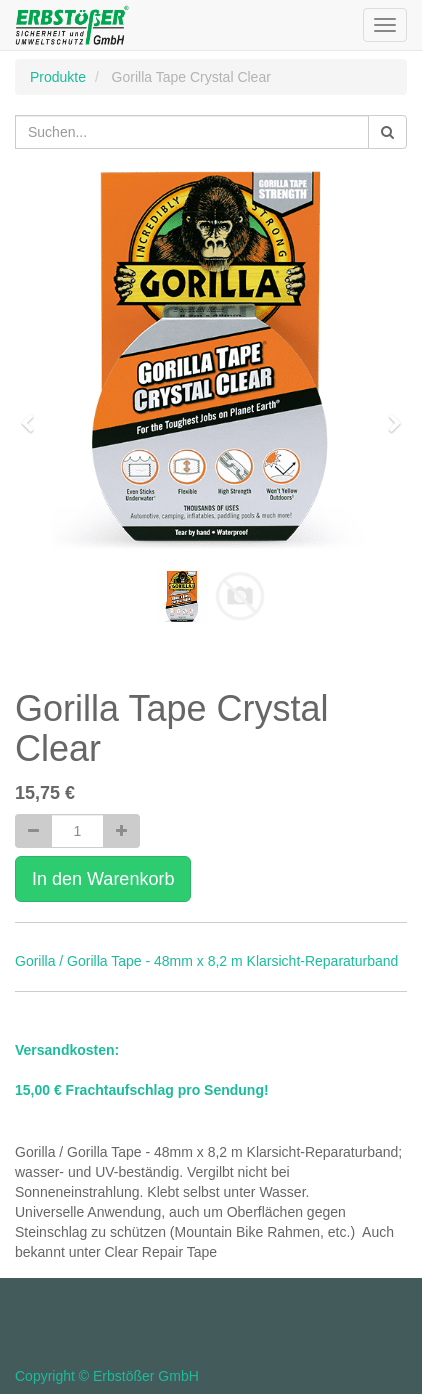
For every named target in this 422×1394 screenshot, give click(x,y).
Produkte (58, 77)
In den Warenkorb (103, 879)
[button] (34, 414)
